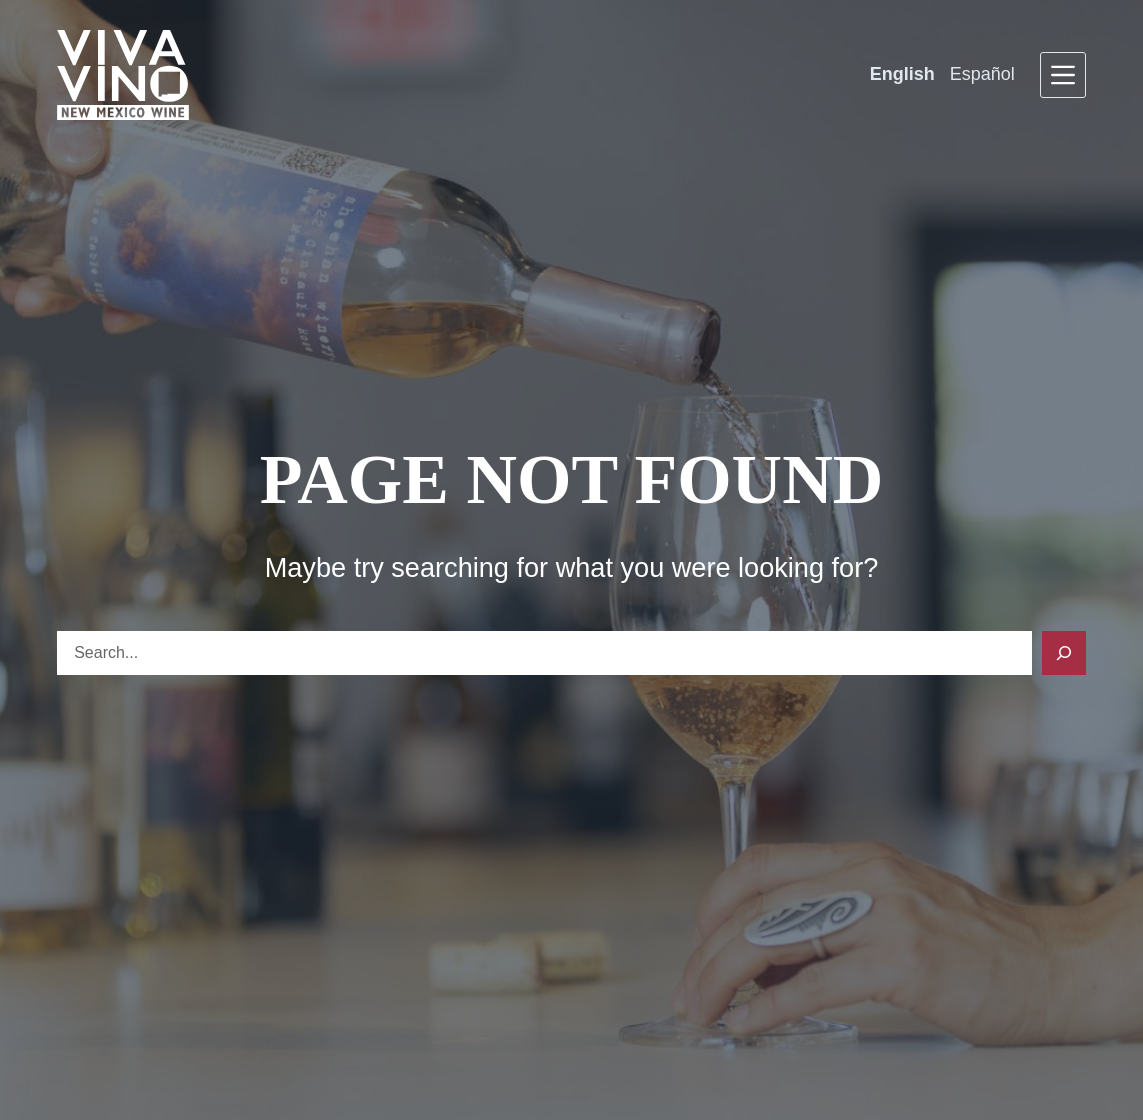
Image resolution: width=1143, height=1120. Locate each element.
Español (982, 74)
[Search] (1064, 653)
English (902, 74)
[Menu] (1063, 75)
